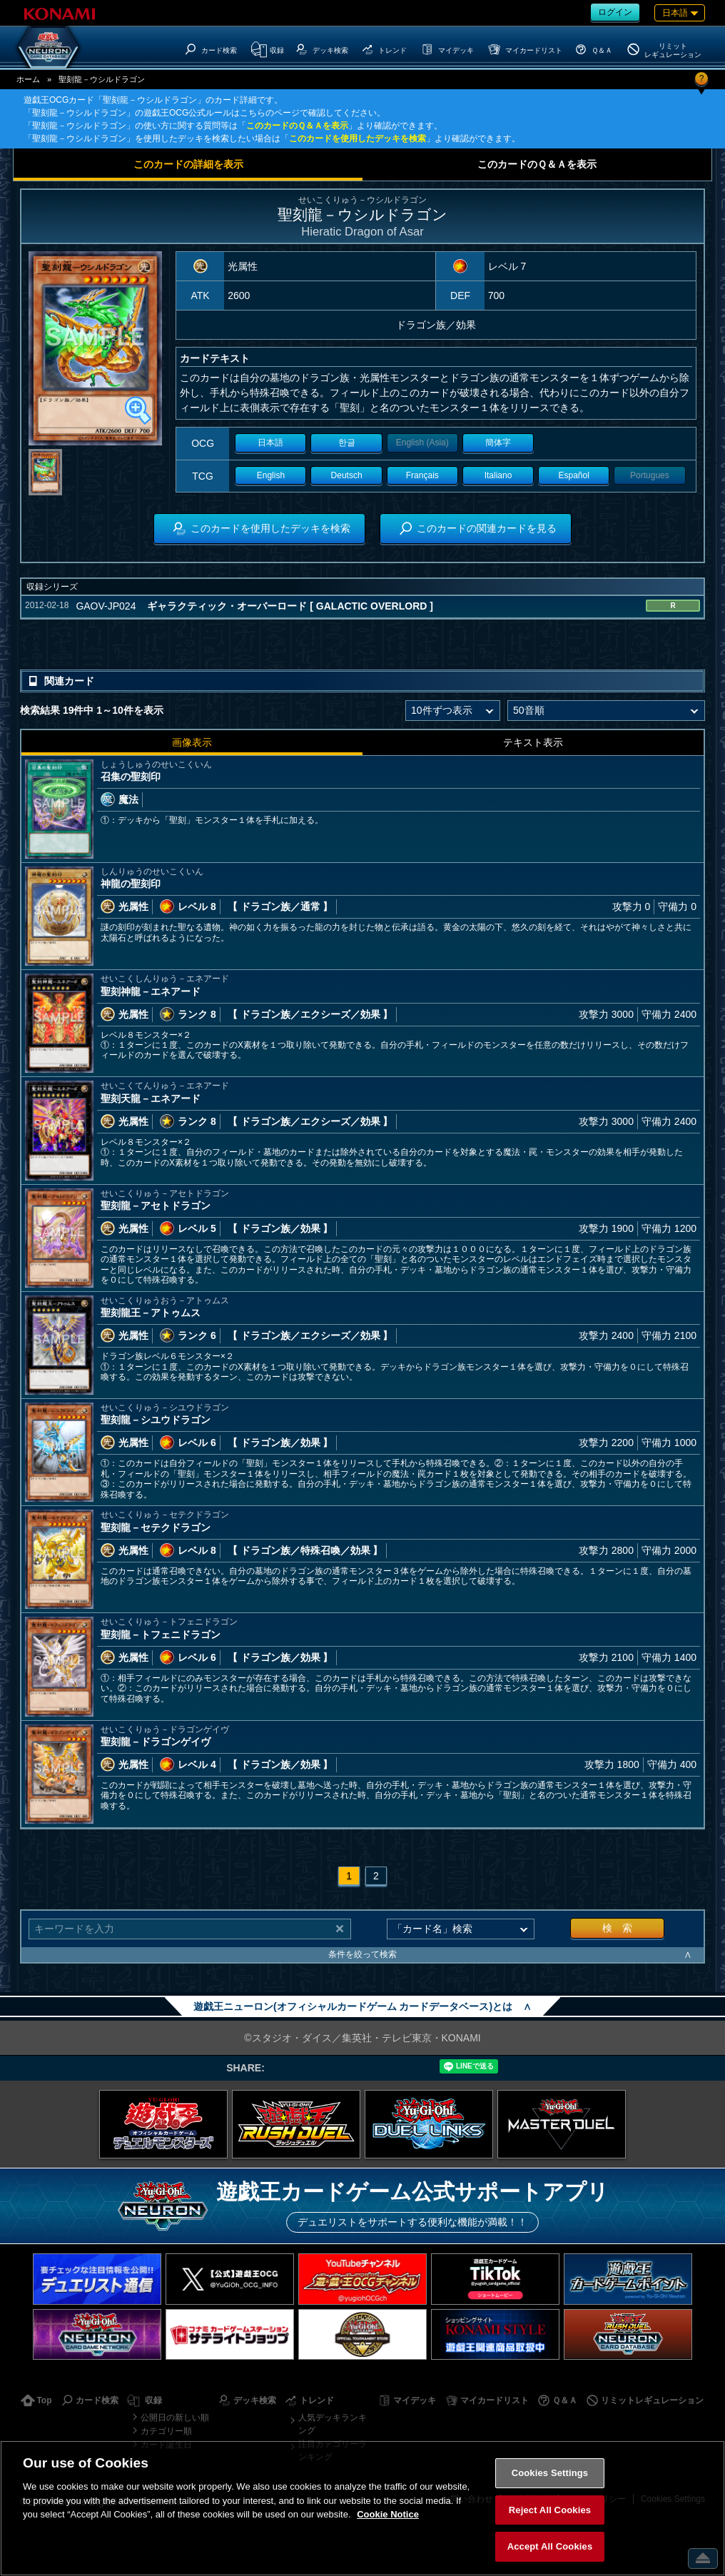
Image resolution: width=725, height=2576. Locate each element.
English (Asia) (422, 443)
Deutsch (346, 475)
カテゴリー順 (166, 2431)
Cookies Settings (550, 2473)
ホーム (28, 79)
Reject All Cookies (550, 2510)
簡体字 (498, 443)
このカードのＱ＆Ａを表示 (297, 126)
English (271, 475)
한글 (346, 443)
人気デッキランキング (332, 2424)
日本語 (270, 443)
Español (574, 475)
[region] (362, 2508)
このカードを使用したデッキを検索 (357, 138)
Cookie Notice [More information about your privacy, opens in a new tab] (388, 2514)
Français (422, 475)
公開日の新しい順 (175, 2418)
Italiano (498, 475)
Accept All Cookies (550, 2546)
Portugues (649, 475)
